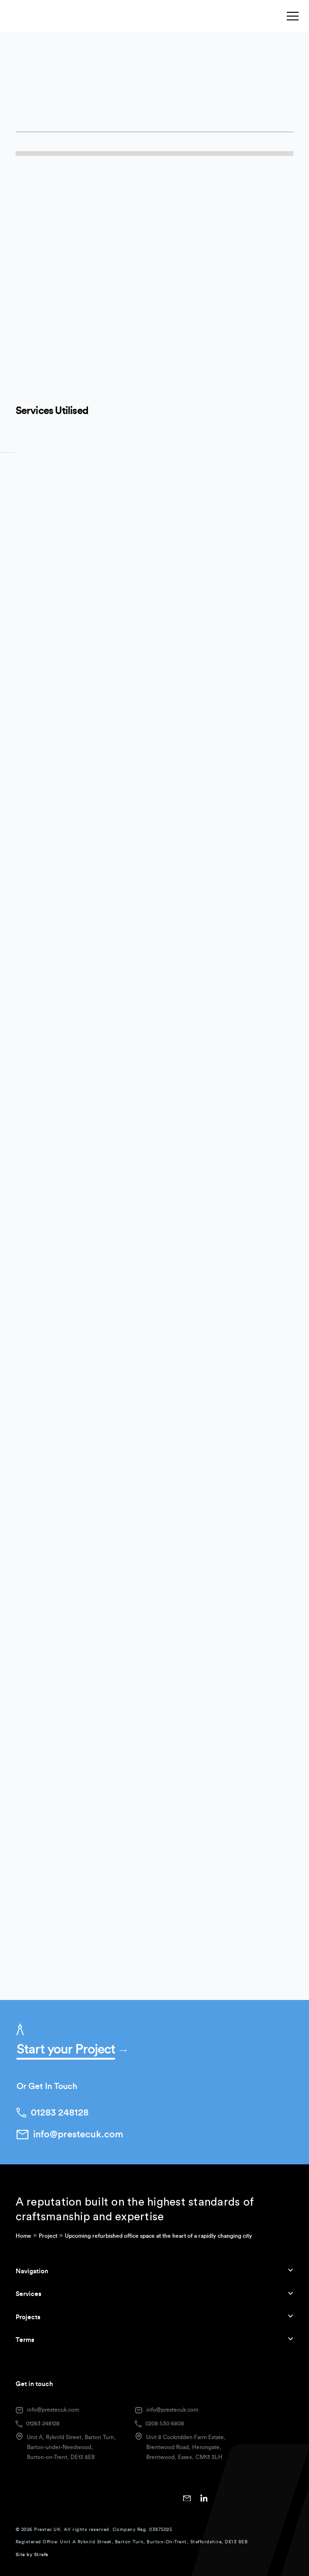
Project (48, 2236)
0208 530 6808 (164, 2423)
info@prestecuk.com (53, 2410)
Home (23, 2236)
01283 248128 (43, 2423)
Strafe (41, 2554)
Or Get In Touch (47, 2086)
